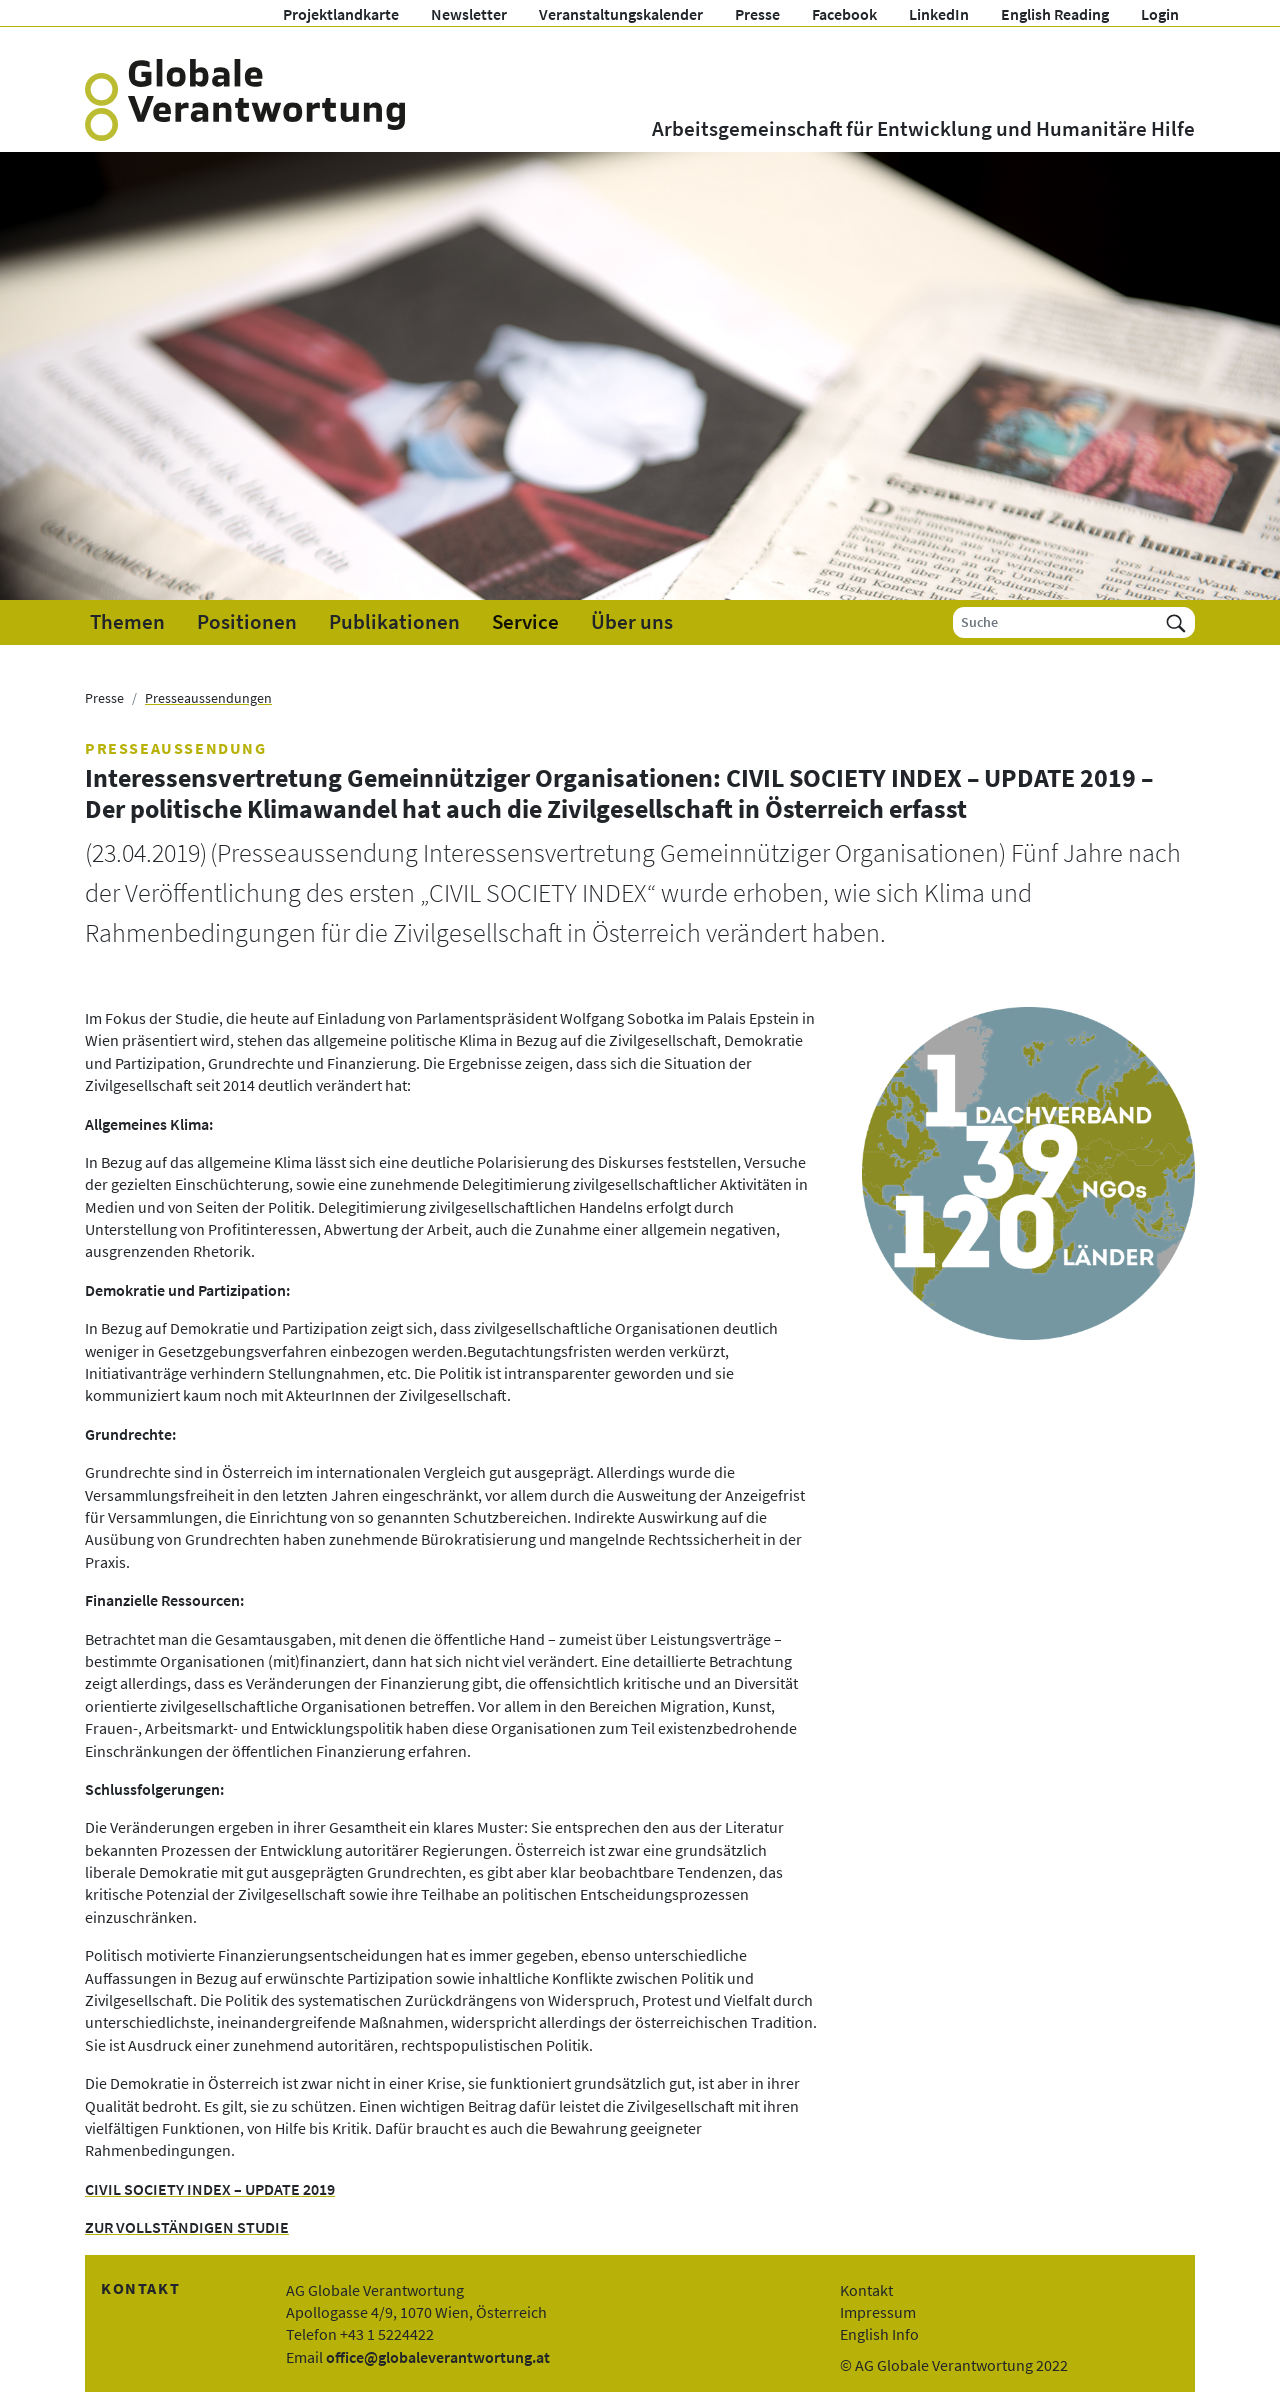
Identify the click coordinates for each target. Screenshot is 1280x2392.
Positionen (247, 622)
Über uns (632, 622)
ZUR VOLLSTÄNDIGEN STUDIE (187, 2227)
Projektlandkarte (341, 14)
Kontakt (866, 2290)
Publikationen (394, 622)
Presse (757, 14)
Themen (127, 622)
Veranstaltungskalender (621, 14)
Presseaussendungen (208, 698)
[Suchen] (1176, 622)
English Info (879, 2334)
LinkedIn (939, 14)
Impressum (878, 2312)
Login (1160, 14)
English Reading (1055, 14)
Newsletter (469, 14)
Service (525, 622)
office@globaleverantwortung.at (438, 2357)
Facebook (844, 14)
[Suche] (1055, 622)
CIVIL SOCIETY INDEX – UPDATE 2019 (210, 2189)
